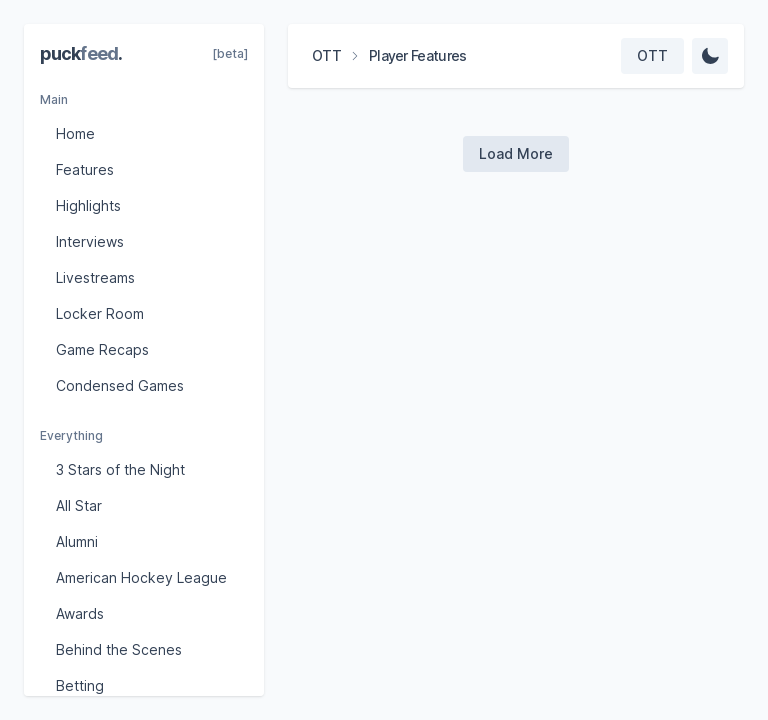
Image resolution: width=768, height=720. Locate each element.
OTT (326, 55)
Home (75, 133)
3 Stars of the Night (120, 469)
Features (85, 169)
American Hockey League (141, 577)
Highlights (88, 205)
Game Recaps (102, 349)
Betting (80, 685)
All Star (79, 505)
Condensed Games (120, 385)
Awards (80, 613)
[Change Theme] (710, 56)
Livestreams (95, 277)
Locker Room (100, 313)
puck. (81, 53)
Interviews (90, 241)
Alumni (77, 541)
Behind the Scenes (119, 649)
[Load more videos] (516, 154)
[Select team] (652, 56)
